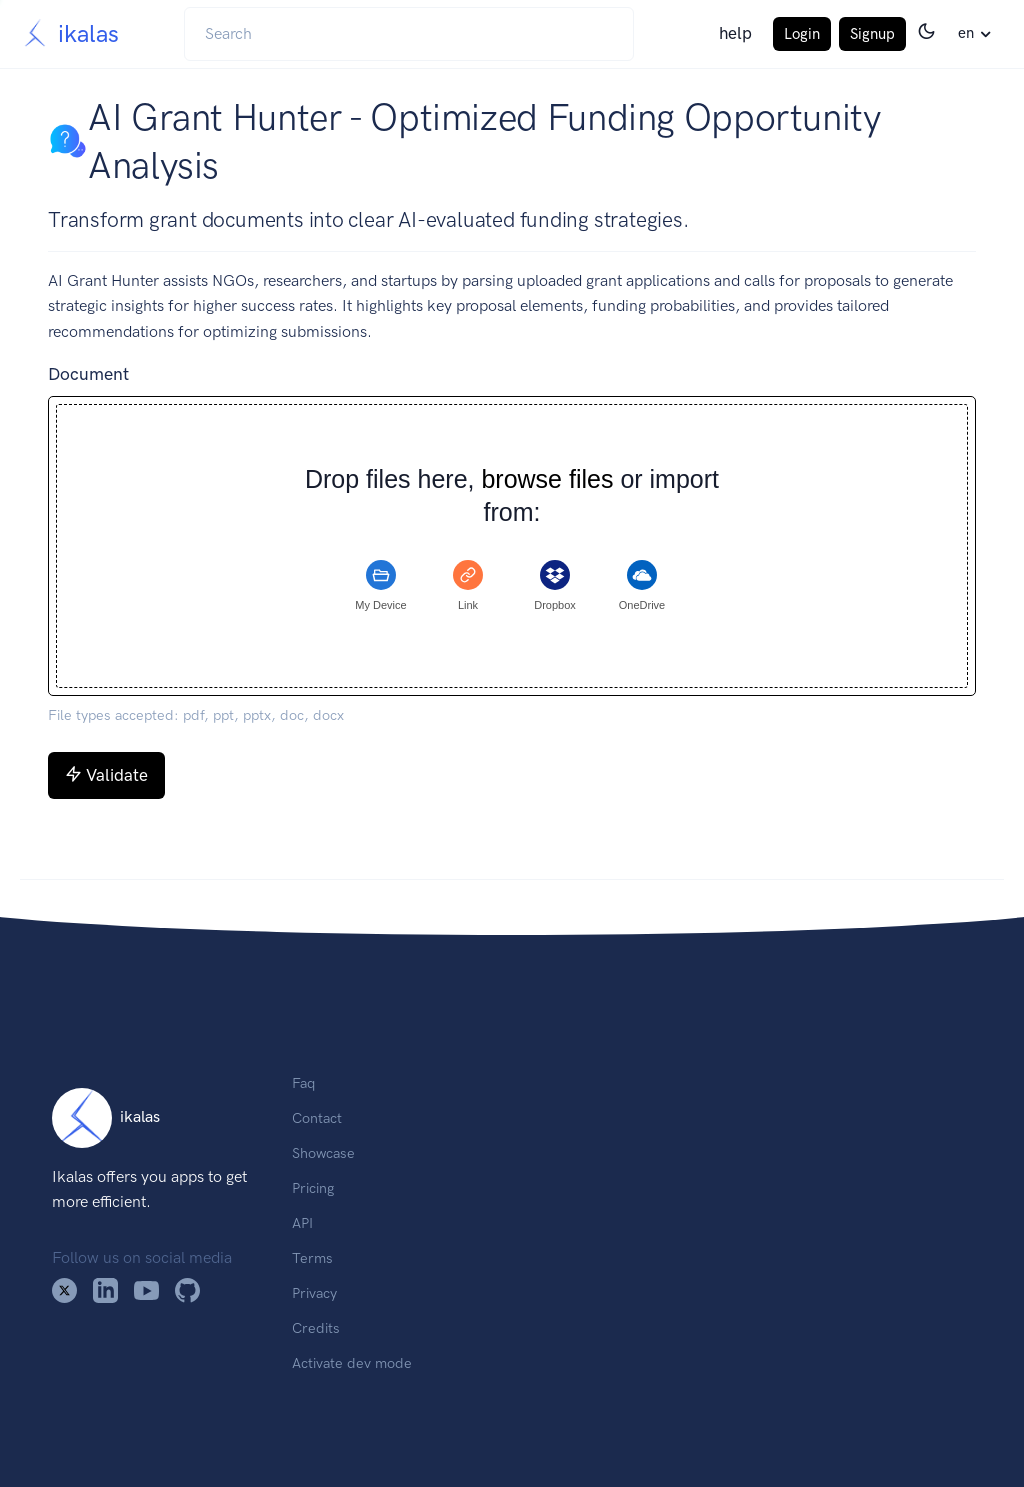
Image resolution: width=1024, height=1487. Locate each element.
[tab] (381, 586)
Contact (317, 1118)
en (966, 33)
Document (88, 374)
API (302, 1223)
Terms (312, 1258)
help (735, 33)
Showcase (323, 1153)
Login (802, 34)
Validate (106, 775)
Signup (872, 34)
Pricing (313, 1188)
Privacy (314, 1293)
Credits (316, 1328)
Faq (303, 1083)
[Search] (409, 34)
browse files (547, 479)
